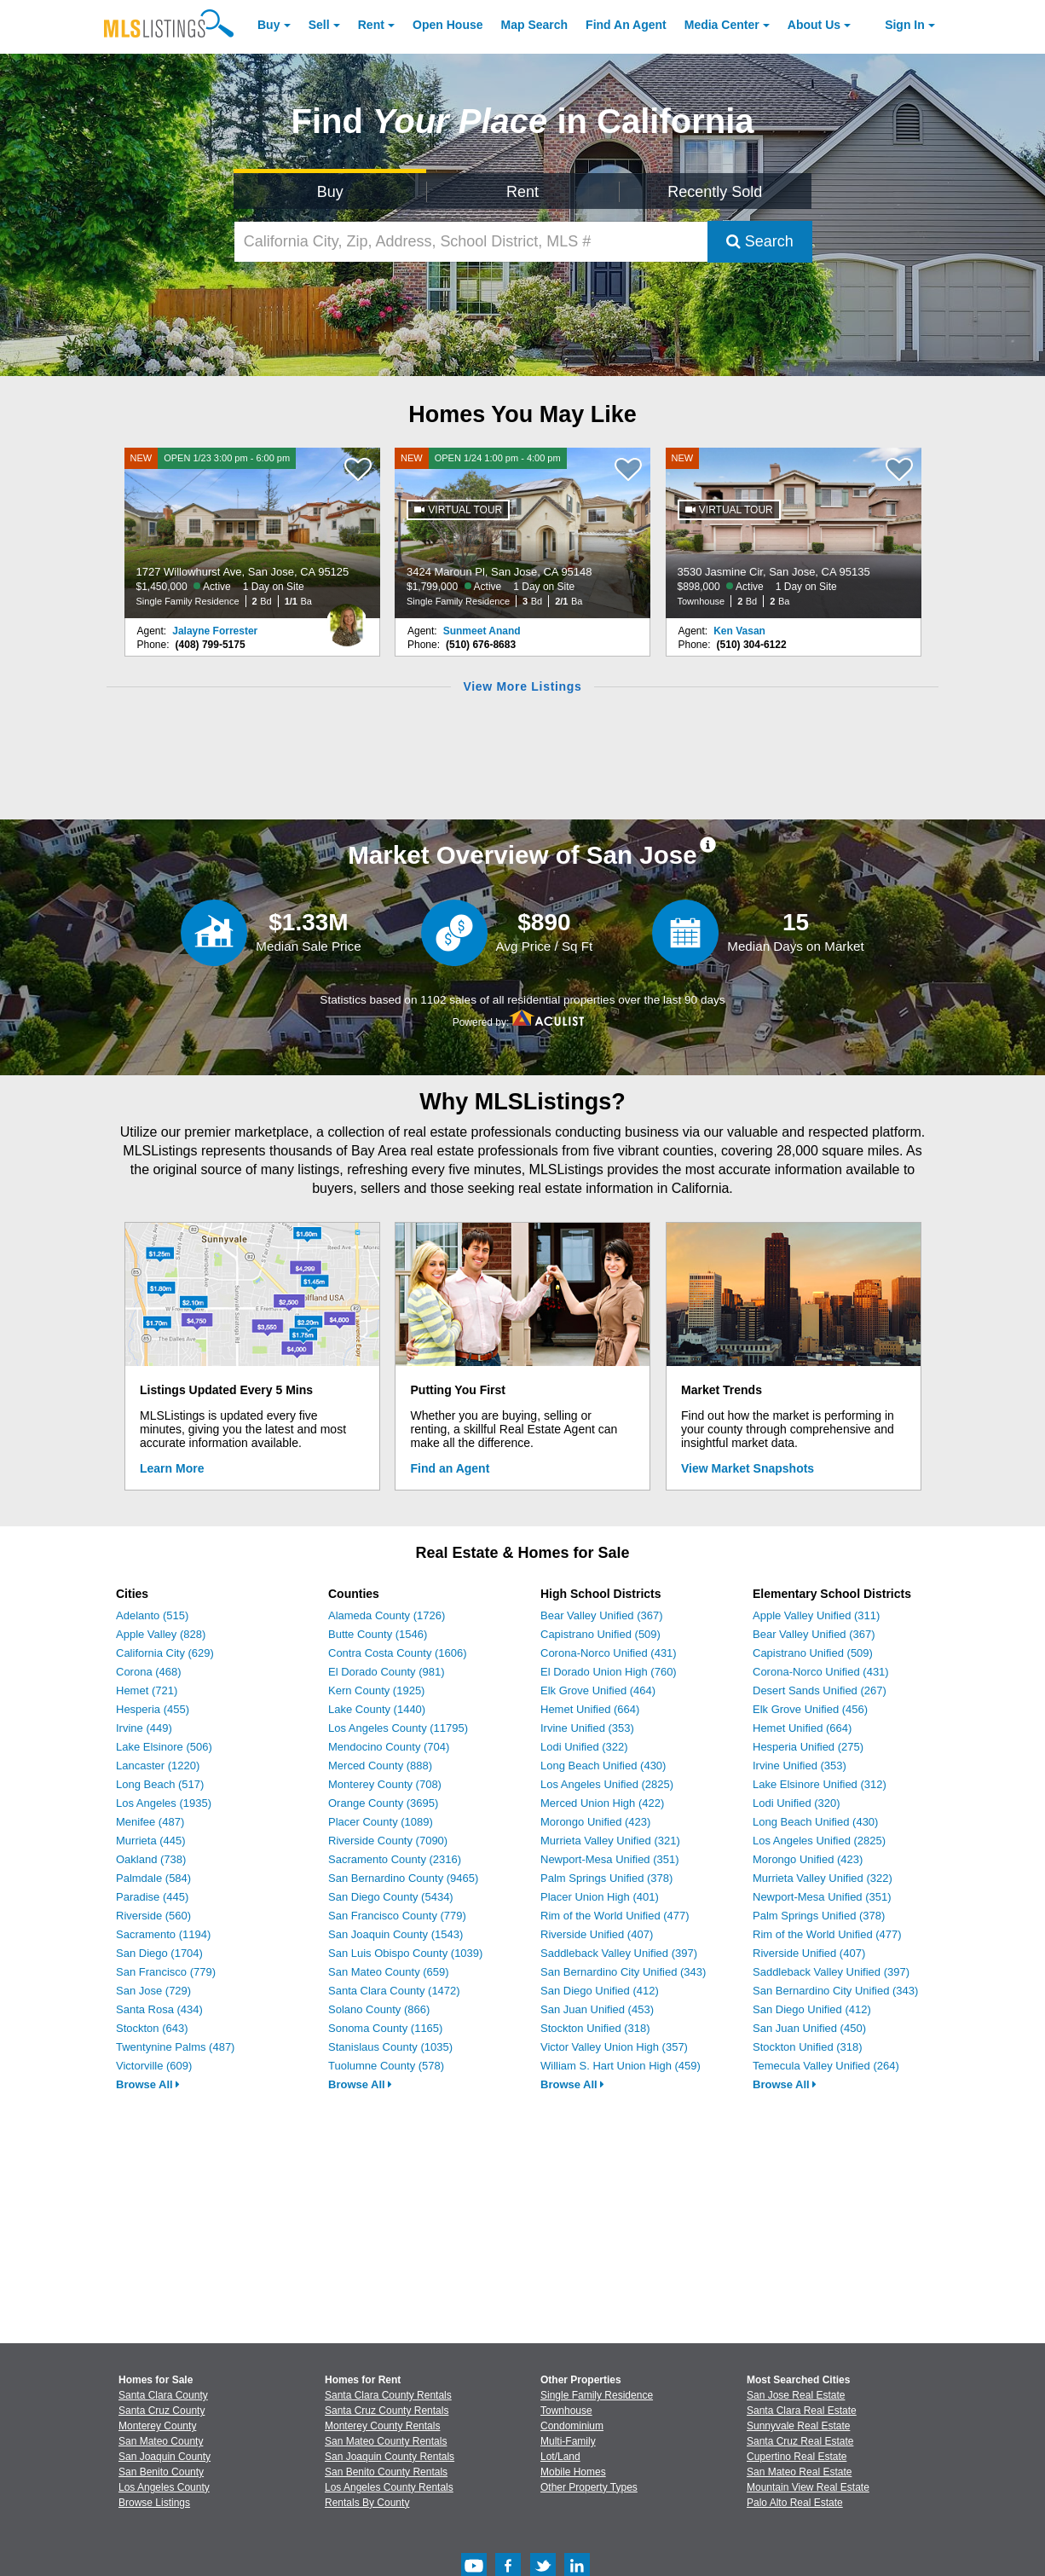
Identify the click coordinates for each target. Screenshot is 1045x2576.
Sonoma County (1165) (385, 2028)
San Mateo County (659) (388, 1971)
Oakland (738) (151, 1859)
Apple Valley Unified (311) (816, 1615)
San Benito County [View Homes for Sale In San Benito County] (161, 2472)
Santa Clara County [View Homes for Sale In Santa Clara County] (163, 2395)
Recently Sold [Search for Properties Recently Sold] (714, 191)
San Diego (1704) (159, 1953)
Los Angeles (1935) (163, 1803)
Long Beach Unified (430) (603, 1765)
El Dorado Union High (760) (608, 1671)
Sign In (905, 25)
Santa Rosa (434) (159, 2009)
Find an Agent (450, 1468)
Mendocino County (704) (388, 1746)
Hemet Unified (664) (589, 1709)
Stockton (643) (152, 2028)
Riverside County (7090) (387, 1840)
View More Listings (522, 686)
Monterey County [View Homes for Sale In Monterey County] (157, 2426)
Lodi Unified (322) (584, 1746)
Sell (319, 25)
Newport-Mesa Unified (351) (609, 1859)
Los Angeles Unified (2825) (606, 1784)
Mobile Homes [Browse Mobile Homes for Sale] (573, 2472)
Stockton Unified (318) (595, 2028)
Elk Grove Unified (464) (597, 1690)
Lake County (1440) (376, 1709)
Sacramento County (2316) (394, 1859)
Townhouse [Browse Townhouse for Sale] (566, 2411)
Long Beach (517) (160, 1784)
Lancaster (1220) (157, 1765)
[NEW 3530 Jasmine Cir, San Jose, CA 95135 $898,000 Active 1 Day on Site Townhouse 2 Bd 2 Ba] (793, 533)
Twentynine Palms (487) (175, 2047)
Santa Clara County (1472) (394, 1990)
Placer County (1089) (380, 1821)
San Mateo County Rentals (386, 2441)
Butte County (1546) (377, 1634)
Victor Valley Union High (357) (614, 2047)
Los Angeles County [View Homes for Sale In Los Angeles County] (164, 2487)
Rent (371, 25)
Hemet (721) (146, 1690)
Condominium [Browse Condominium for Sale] (571, 2426)
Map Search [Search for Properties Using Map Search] (535, 25)
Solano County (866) (379, 2009)
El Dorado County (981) (386, 1671)
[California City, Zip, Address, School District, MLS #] (470, 242)
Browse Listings (154, 2503)
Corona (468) (149, 1671)
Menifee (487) (150, 1821)
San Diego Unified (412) (599, 1990)
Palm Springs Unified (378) (606, 1878)
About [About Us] (814, 25)
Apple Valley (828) (160, 1634)
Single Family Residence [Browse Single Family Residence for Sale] (596, 2395)
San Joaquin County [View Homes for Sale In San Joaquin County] (164, 2457)
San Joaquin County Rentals (389, 2457)
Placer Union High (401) (599, 1896)
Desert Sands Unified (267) (819, 1690)
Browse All (148, 2084)
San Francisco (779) (166, 1971)
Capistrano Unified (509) (600, 1634)
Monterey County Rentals (382, 2426)
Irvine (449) (144, 1728)
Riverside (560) (153, 1915)
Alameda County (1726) (386, 1615)
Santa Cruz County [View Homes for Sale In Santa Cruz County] (161, 2411)
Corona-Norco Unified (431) (608, 1653)
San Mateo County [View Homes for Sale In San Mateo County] (160, 2441)
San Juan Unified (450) (809, 2028)
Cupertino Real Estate (796, 2457)
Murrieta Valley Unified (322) (822, 1878)
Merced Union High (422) (602, 1803)
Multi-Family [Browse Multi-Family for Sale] (568, 2441)
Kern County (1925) (376, 1690)
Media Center (721, 25)
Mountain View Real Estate (808, 2487)
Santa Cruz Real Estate (800, 2441)
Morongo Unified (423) (595, 1821)
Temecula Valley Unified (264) (826, 2065)
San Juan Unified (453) (597, 2009)
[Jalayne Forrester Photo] (347, 618)
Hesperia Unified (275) (808, 1746)
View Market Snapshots (747, 1468)
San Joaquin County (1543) (395, 1934)
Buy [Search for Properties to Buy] (330, 191)
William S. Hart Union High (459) (620, 2065)
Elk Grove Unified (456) (810, 1709)
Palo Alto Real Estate (795, 2503)
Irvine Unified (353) (587, 1728)
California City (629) (165, 1653)
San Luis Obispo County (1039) (405, 1953)
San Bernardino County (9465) (403, 1878)
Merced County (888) (380, 1765)
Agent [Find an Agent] (626, 25)
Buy (268, 25)
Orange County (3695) (383, 1803)
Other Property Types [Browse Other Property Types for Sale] (589, 2487)
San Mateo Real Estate (799, 2472)
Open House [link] (447, 25)
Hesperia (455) (152, 1709)
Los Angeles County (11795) (398, 1728)
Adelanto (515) (152, 1615)
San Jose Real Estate (796, 2395)
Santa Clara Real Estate (802, 2411)
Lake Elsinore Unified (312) (819, 1784)
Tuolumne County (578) (386, 2065)
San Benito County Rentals (386, 2472)
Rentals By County (367, 2503)
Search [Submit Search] (760, 241)
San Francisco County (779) (397, 1915)
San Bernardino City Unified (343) (623, 1971)
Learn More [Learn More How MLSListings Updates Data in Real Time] (172, 1468)
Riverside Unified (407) (596, 1934)
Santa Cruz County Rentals (386, 2411)
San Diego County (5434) (390, 1896)
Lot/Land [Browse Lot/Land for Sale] (560, 2457)
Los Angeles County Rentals (389, 2487)
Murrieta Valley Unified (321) (610, 1840)
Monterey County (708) (385, 1784)
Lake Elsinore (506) (164, 1746)
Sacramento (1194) (163, 1934)
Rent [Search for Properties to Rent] (522, 191)
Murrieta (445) (151, 1840)
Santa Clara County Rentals (388, 2395)
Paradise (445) (152, 1896)
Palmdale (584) (153, 1878)
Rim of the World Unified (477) (615, 1915)
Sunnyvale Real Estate (798, 2426)
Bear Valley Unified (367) (601, 1615)
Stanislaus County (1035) (390, 2047)
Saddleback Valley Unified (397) (618, 1953)
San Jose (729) (153, 1990)
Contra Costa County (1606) (397, 1653)
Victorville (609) (154, 2065)
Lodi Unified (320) (796, 1803)
